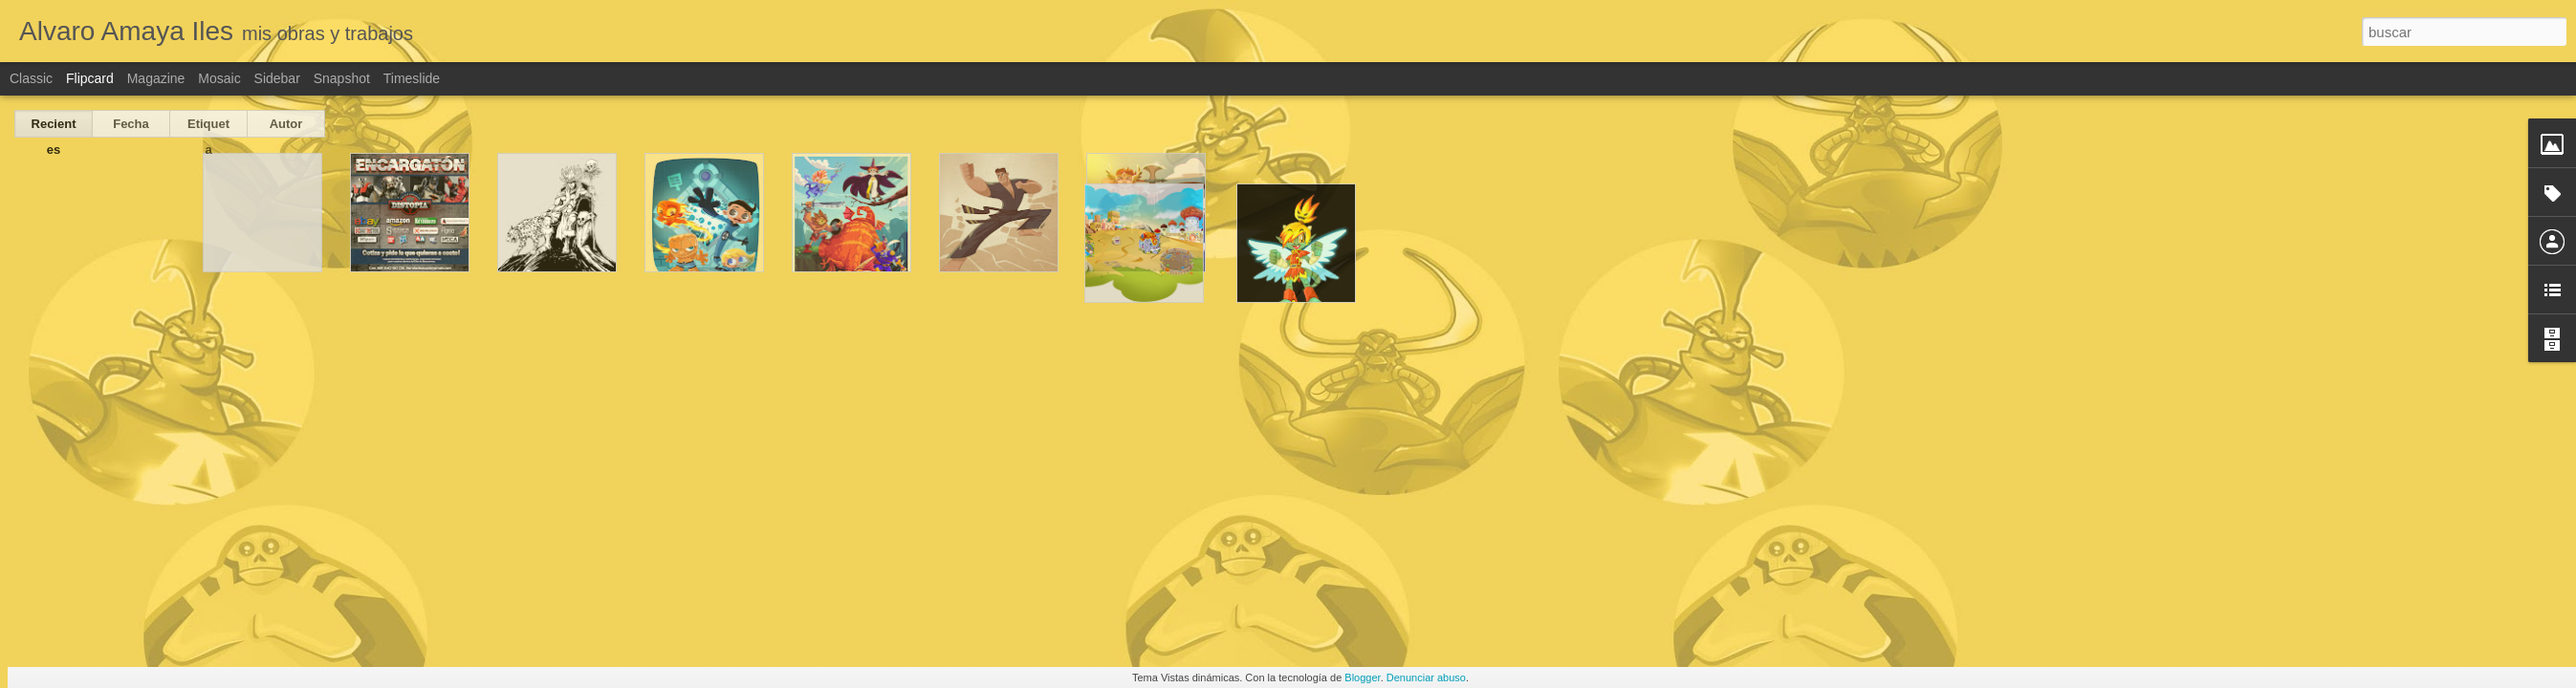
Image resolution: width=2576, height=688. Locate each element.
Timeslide (411, 78)
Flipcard (90, 78)
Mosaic (219, 78)
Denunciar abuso (1426, 677)
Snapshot (342, 78)
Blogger (1362, 677)
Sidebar (277, 78)
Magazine (156, 78)
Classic (31, 78)
